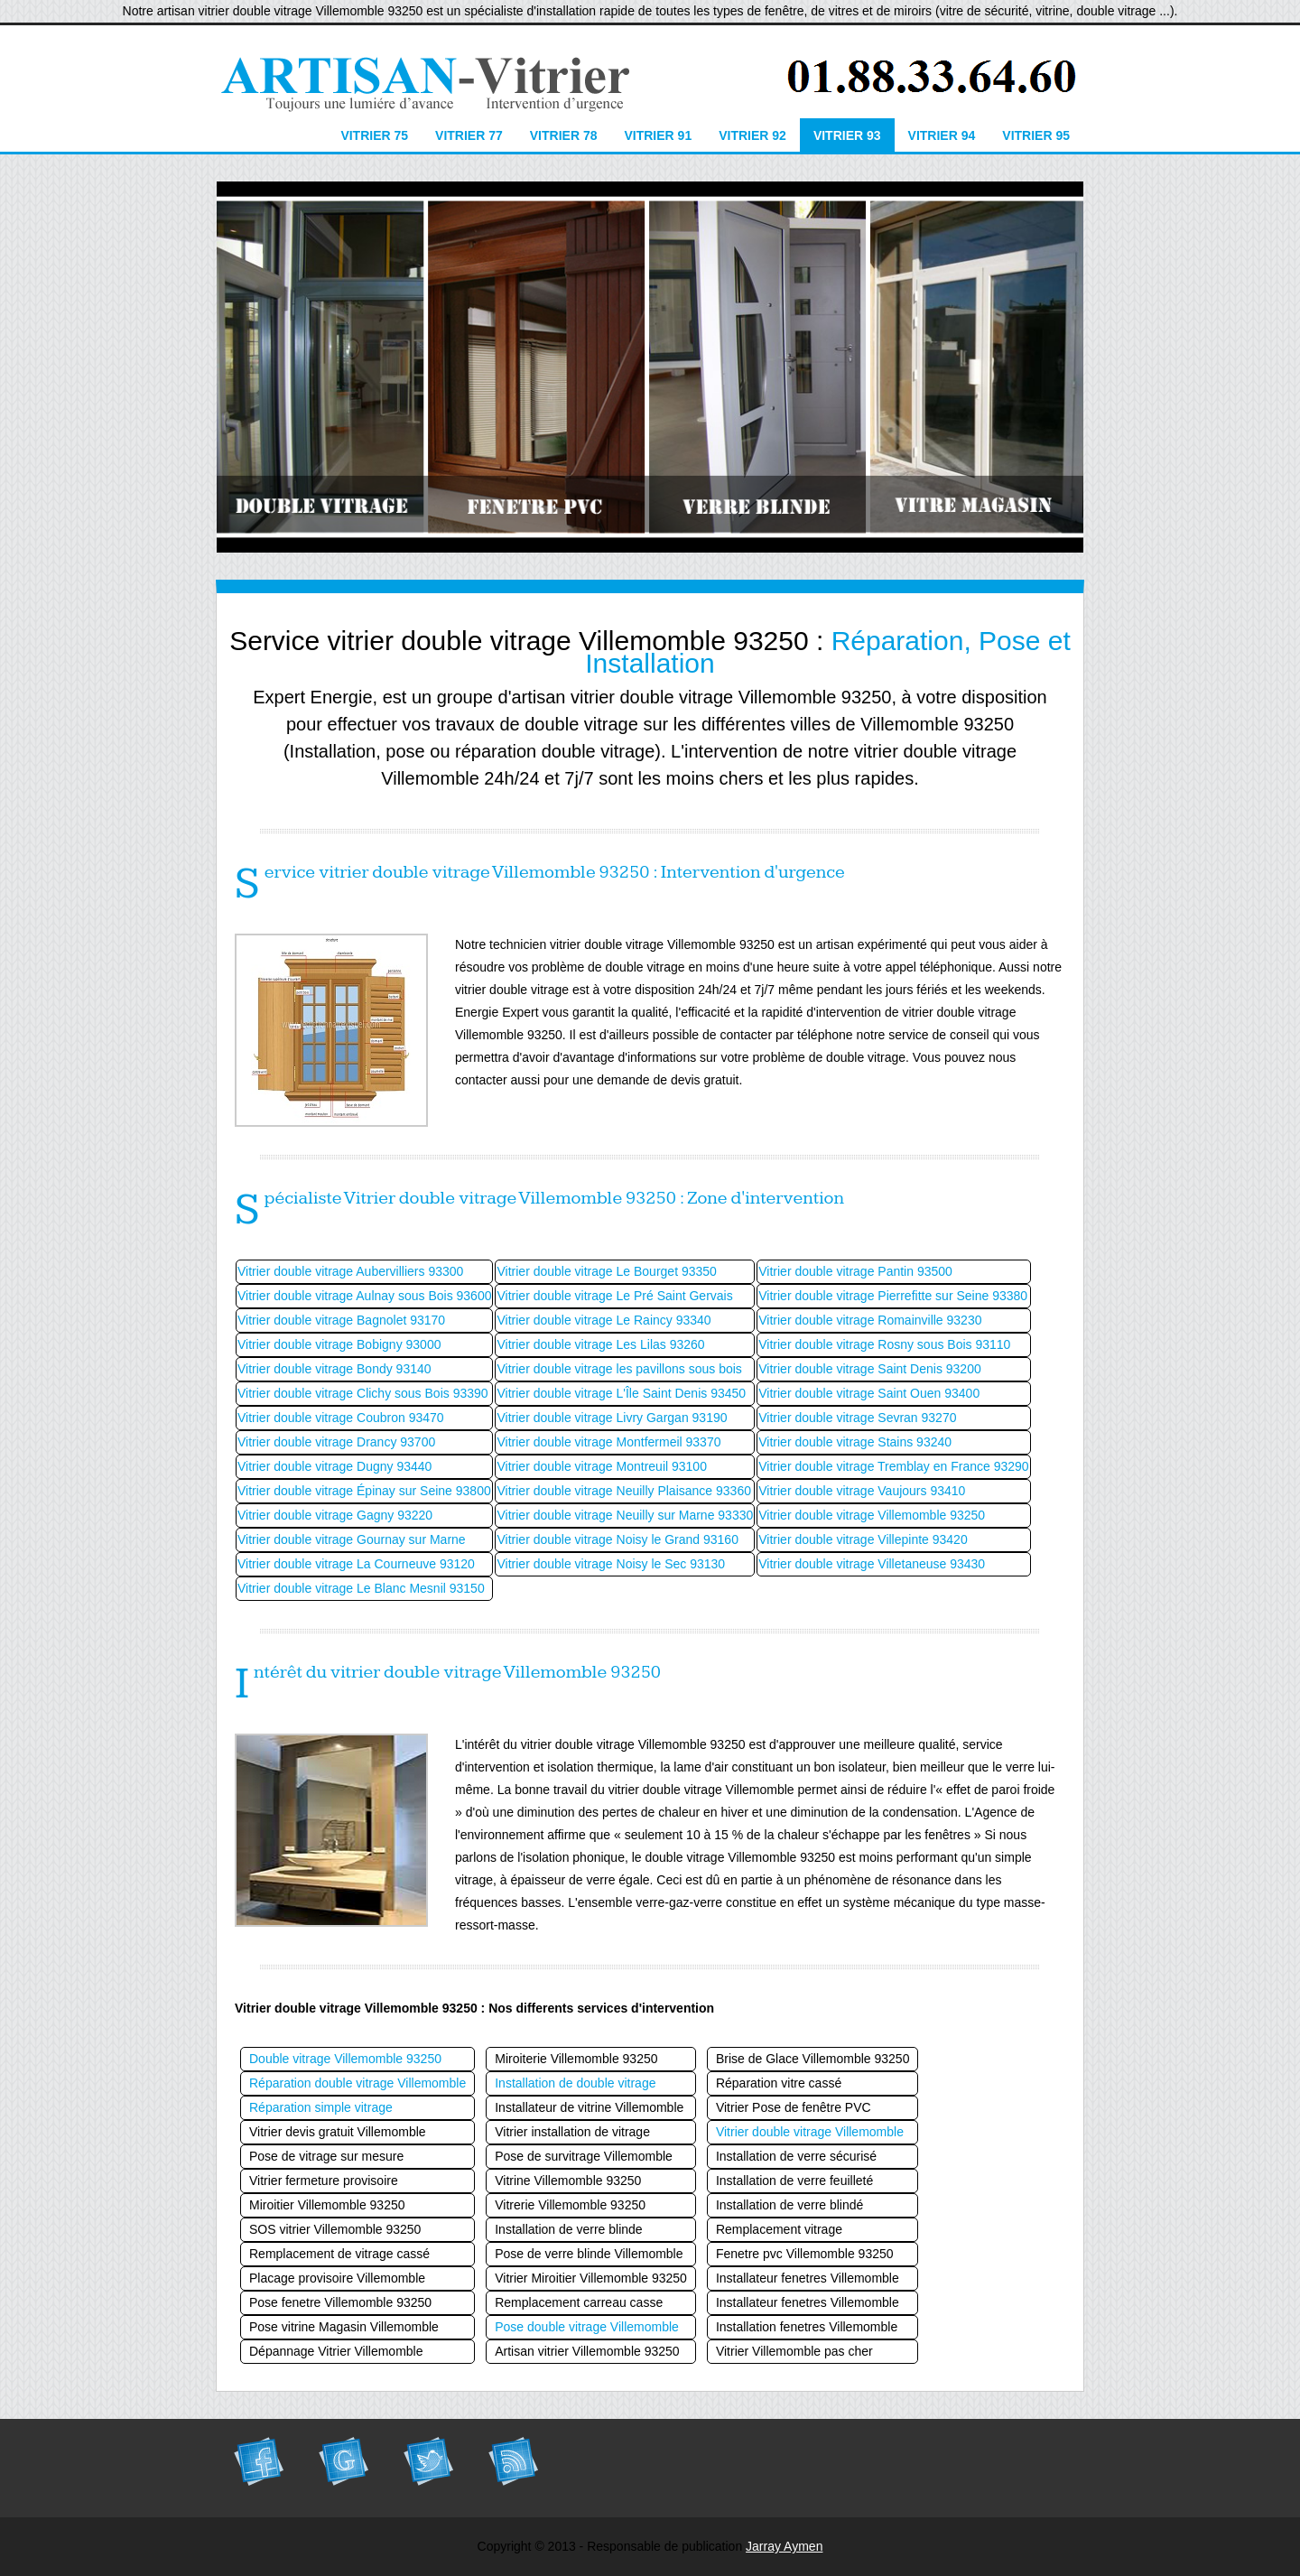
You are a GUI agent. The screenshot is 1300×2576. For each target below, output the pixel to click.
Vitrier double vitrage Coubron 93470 (340, 1417)
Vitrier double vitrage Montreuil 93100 (601, 1466)
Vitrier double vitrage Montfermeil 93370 (608, 1442)
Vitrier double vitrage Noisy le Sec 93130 (611, 1564)
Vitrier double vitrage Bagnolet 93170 (341, 1320)
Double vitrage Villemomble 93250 (345, 2058)
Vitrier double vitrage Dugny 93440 (334, 1466)
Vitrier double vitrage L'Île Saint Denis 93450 (621, 1393)
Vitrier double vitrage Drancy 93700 (336, 1442)
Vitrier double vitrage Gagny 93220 (334, 1515)
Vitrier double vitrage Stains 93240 (855, 1442)
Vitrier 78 (564, 135)
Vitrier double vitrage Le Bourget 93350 (606, 1271)
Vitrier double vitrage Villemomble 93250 (871, 1515)
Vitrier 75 (374, 135)
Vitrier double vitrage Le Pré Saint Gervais (614, 1295)
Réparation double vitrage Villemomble (357, 2083)
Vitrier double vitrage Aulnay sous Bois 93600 (364, 1295)
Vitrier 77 (469, 135)
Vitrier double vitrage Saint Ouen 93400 (869, 1393)
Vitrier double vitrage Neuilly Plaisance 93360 (623, 1490)
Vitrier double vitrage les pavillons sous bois (619, 1369)
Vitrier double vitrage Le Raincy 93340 (603, 1320)
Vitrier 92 (752, 135)
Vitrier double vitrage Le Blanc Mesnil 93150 (361, 1588)
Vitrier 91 (658, 135)
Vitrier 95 (1036, 135)
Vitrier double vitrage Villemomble (810, 2132)
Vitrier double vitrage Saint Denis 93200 (869, 1369)
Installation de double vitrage (575, 2083)
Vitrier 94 (942, 135)
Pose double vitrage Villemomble (587, 2327)
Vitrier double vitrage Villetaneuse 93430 (871, 1564)
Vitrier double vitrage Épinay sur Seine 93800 (364, 1490)
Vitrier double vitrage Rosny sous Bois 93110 (884, 1344)
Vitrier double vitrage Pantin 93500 (855, 1271)
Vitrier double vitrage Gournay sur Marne (351, 1539)
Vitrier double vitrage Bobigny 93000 (339, 1344)
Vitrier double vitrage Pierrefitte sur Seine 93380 (892, 1295)
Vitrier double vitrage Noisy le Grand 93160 (617, 1539)
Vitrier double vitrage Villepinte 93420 (862, 1539)
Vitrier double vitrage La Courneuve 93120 (356, 1564)
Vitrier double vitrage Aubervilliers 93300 (350, 1271)
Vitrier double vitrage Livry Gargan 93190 (612, 1417)
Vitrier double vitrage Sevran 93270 (857, 1417)
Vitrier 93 (847, 135)
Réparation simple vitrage (321, 2107)
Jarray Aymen (784, 2546)
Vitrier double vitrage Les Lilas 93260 (600, 1344)
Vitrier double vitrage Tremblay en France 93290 (893, 1466)
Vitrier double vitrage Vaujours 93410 (861, 1490)
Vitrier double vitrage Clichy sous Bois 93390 (362, 1393)
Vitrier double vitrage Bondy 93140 (334, 1369)
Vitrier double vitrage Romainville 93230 (869, 1320)
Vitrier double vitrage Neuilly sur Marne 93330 (625, 1515)
